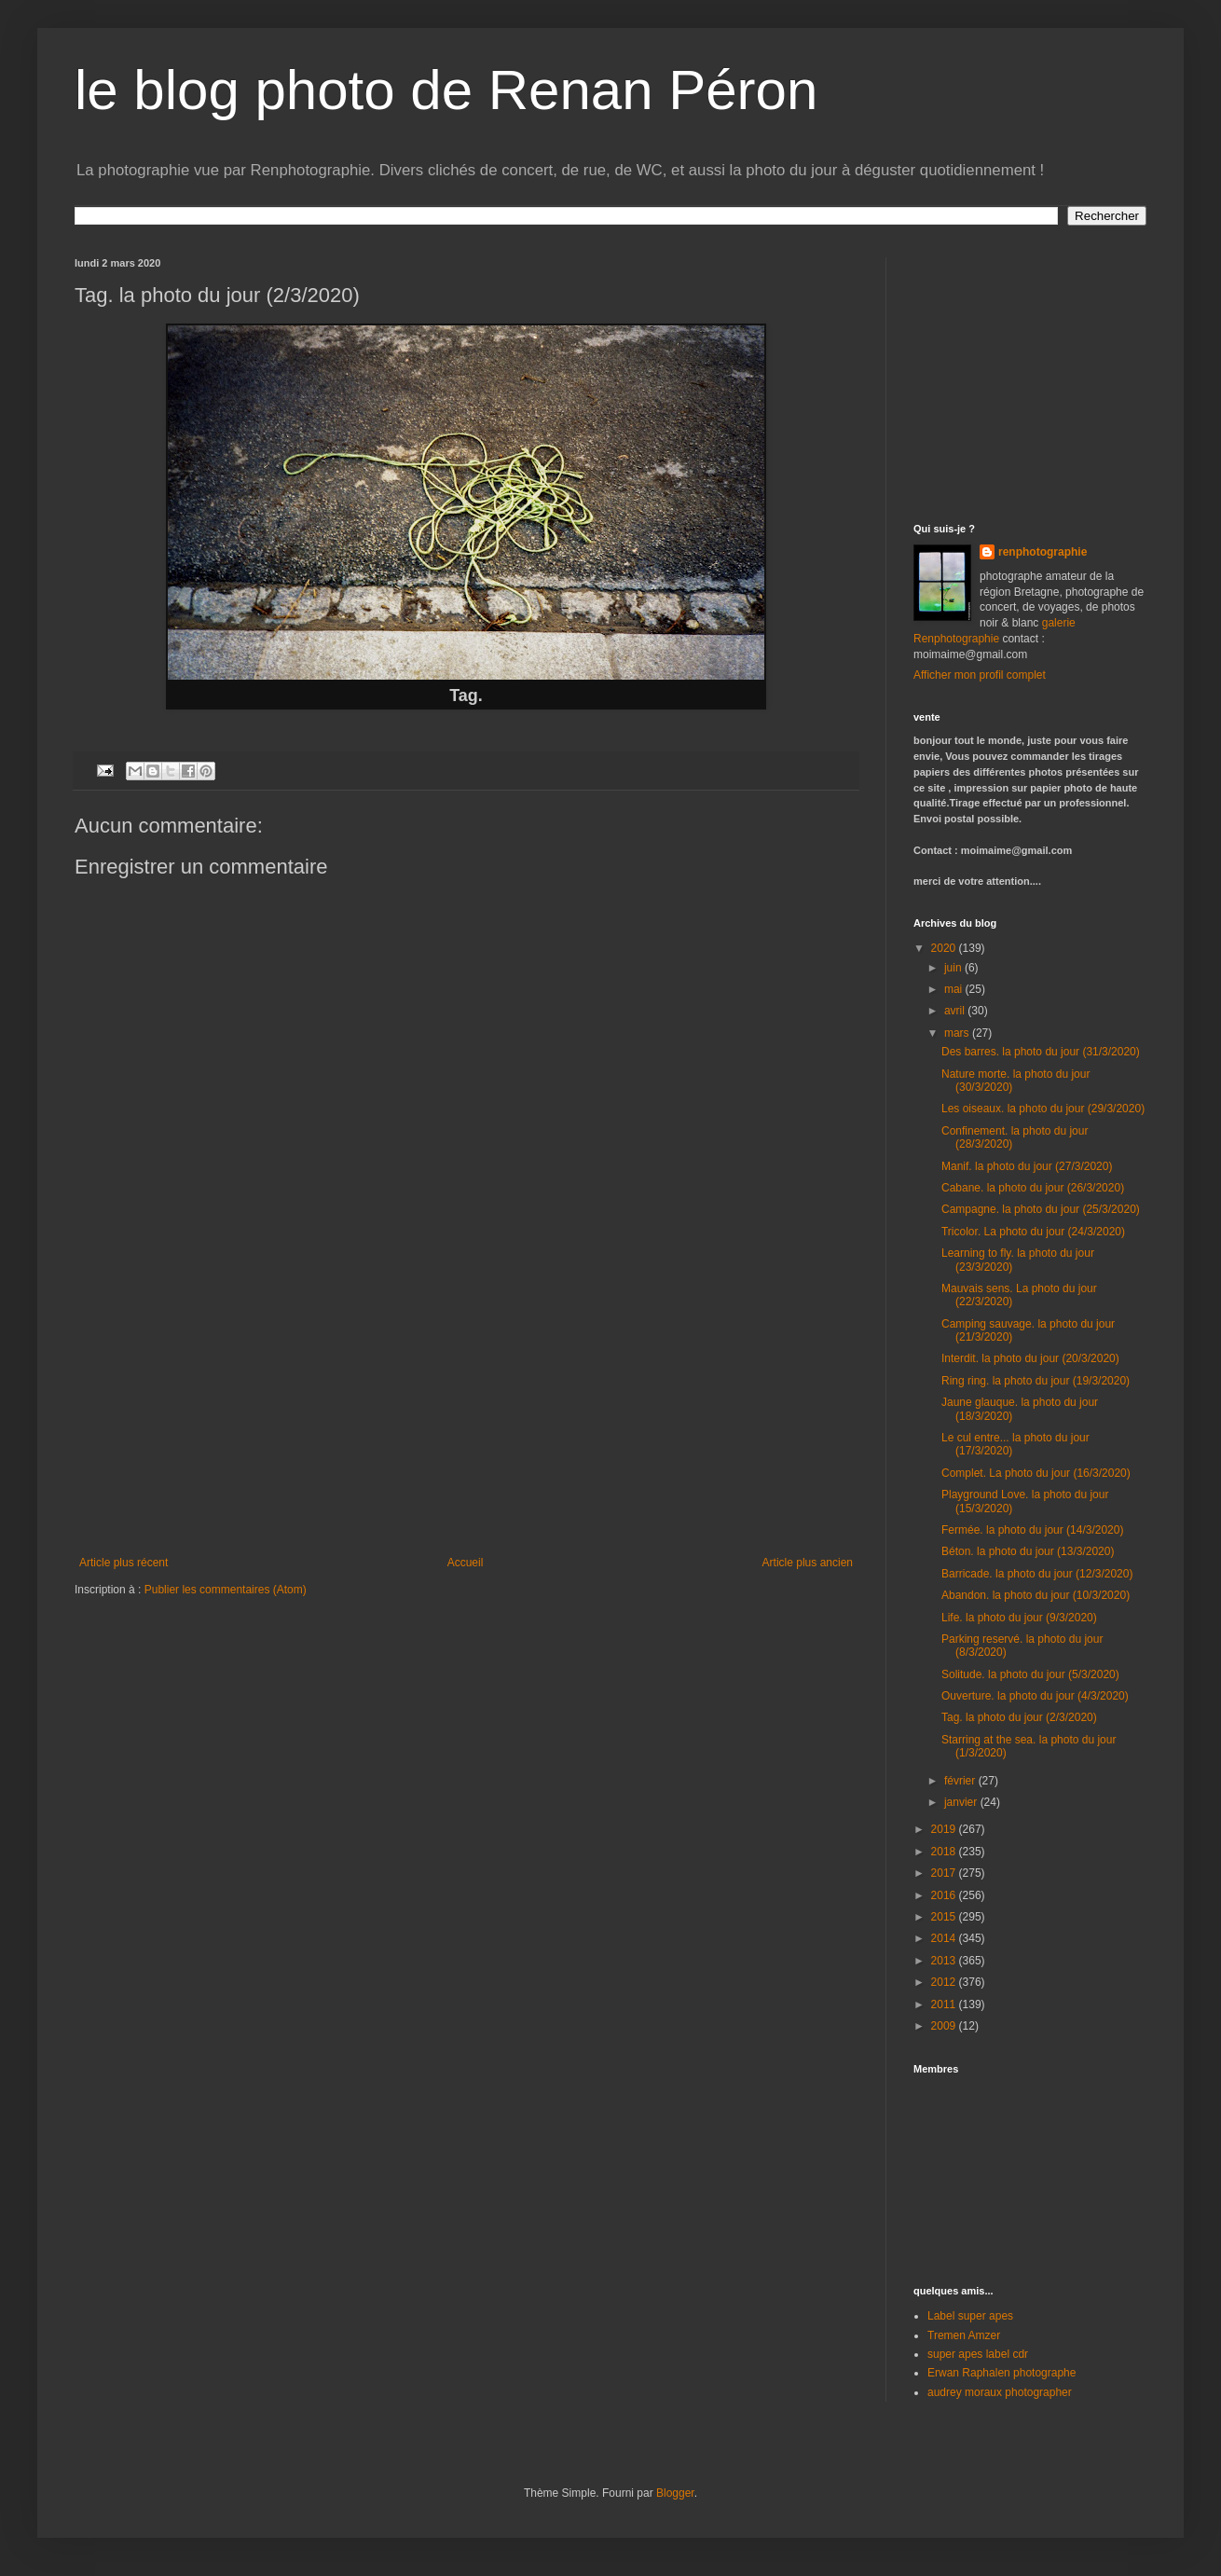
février (961, 1780)
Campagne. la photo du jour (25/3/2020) (1040, 1209)
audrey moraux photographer (999, 2392)
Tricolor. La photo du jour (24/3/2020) (1033, 1231)
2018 (945, 1851)
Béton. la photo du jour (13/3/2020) (1027, 1551)
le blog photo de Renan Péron (446, 90)
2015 (945, 1916)
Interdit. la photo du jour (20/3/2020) (1030, 1358)
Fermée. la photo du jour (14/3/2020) (1032, 1529)
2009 (945, 2025)
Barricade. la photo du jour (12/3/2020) (1036, 1573)
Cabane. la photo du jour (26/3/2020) (1032, 1187)
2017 (945, 1873)
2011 (945, 2004)
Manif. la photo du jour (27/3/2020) (1026, 1166)
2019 (945, 1829)
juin (954, 967)
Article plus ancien (807, 1562)
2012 (945, 1982)
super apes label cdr (977, 2354)
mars (958, 1033)
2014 (945, 1938)
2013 (945, 1960)
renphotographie (1042, 551)
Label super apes (970, 2315)
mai (955, 989)
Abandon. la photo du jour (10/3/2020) (1035, 1595)
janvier (962, 1802)
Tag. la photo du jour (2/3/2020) (1019, 1717)
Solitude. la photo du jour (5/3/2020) (1030, 1674)
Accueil (465, 1562)
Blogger (675, 2493)
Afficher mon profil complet (979, 675)
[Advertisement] (1029, 373)
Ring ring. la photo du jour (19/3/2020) (1035, 1380)
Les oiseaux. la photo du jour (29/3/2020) (1043, 1108)
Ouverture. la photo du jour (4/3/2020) (1035, 1695)
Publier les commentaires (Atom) (225, 1589)
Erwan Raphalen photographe (1001, 2372)
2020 (945, 948)
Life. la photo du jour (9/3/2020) (1019, 1617)
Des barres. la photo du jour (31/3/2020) (1040, 1051)
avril (955, 1010)
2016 (945, 1895)
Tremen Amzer (963, 2335)
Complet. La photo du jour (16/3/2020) (1036, 1473)
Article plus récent (123, 1562)
